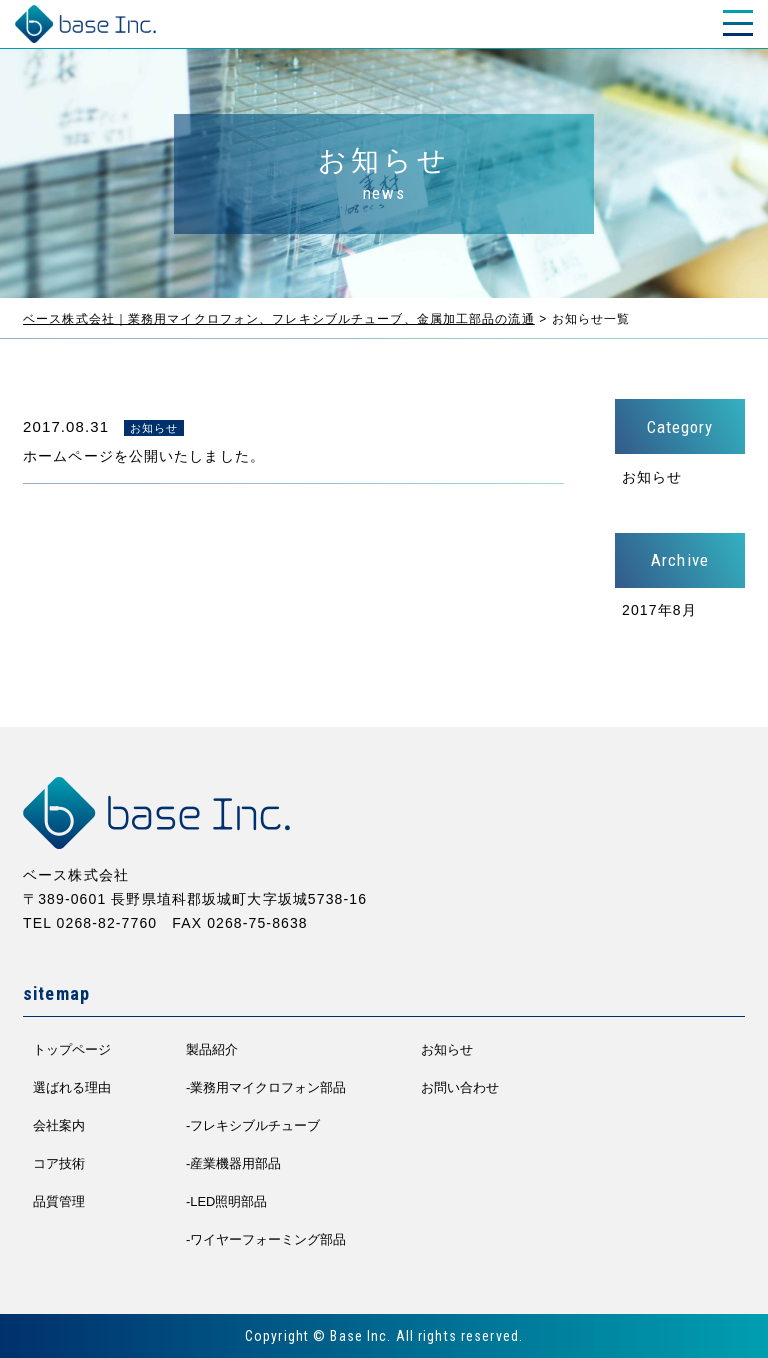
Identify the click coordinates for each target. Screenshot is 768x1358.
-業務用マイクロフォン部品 (266, 1087)
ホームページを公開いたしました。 (144, 456)
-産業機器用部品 (233, 1163)
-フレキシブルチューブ (253, 1125)
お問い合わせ (460, 1087)
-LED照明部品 (226, 1201)
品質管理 (59, 1201)
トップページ (72, 1049)
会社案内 (59, 1125)
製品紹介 (212, 1049)
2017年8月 (659, 610)
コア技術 (59, 1163)
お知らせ (652, 477)
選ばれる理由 (72, 1087)
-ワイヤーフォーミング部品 (266, 1239)
